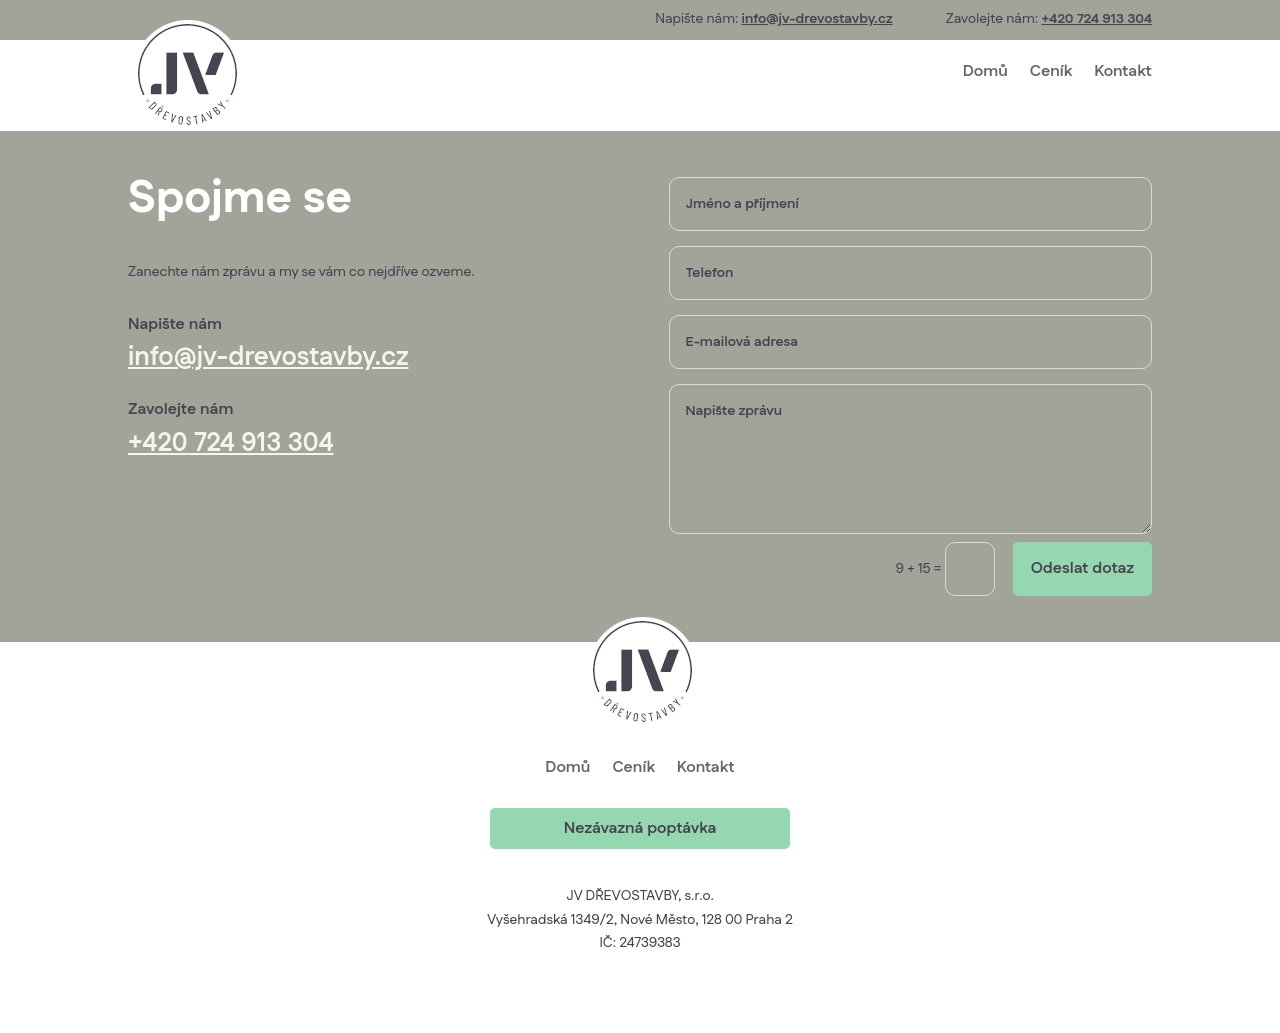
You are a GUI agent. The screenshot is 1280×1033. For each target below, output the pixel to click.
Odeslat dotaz (1082, 568)
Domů (985, 71)
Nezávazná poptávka (640, 828)
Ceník (1051, 71)
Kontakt (1123, 71)
